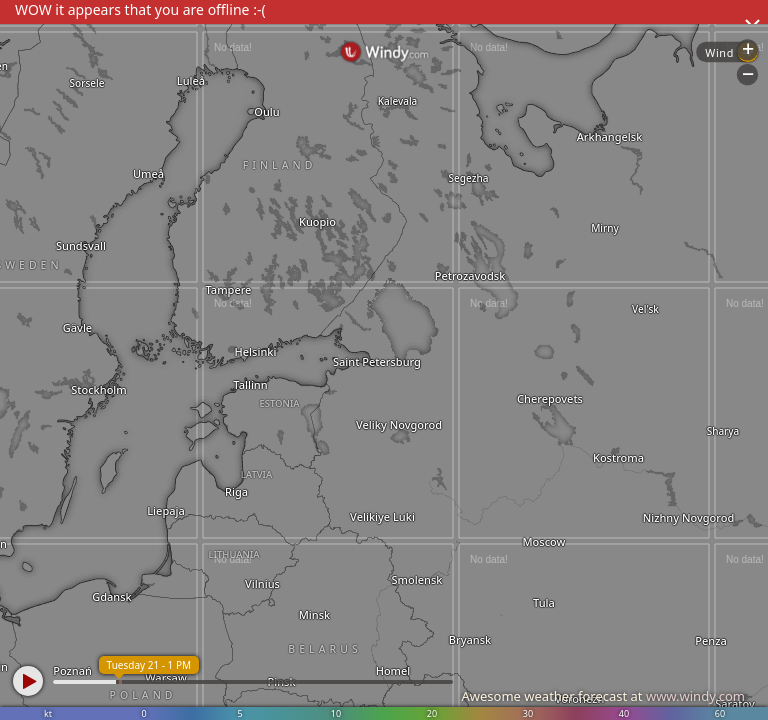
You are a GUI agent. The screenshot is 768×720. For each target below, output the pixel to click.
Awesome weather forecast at (603, 696)
